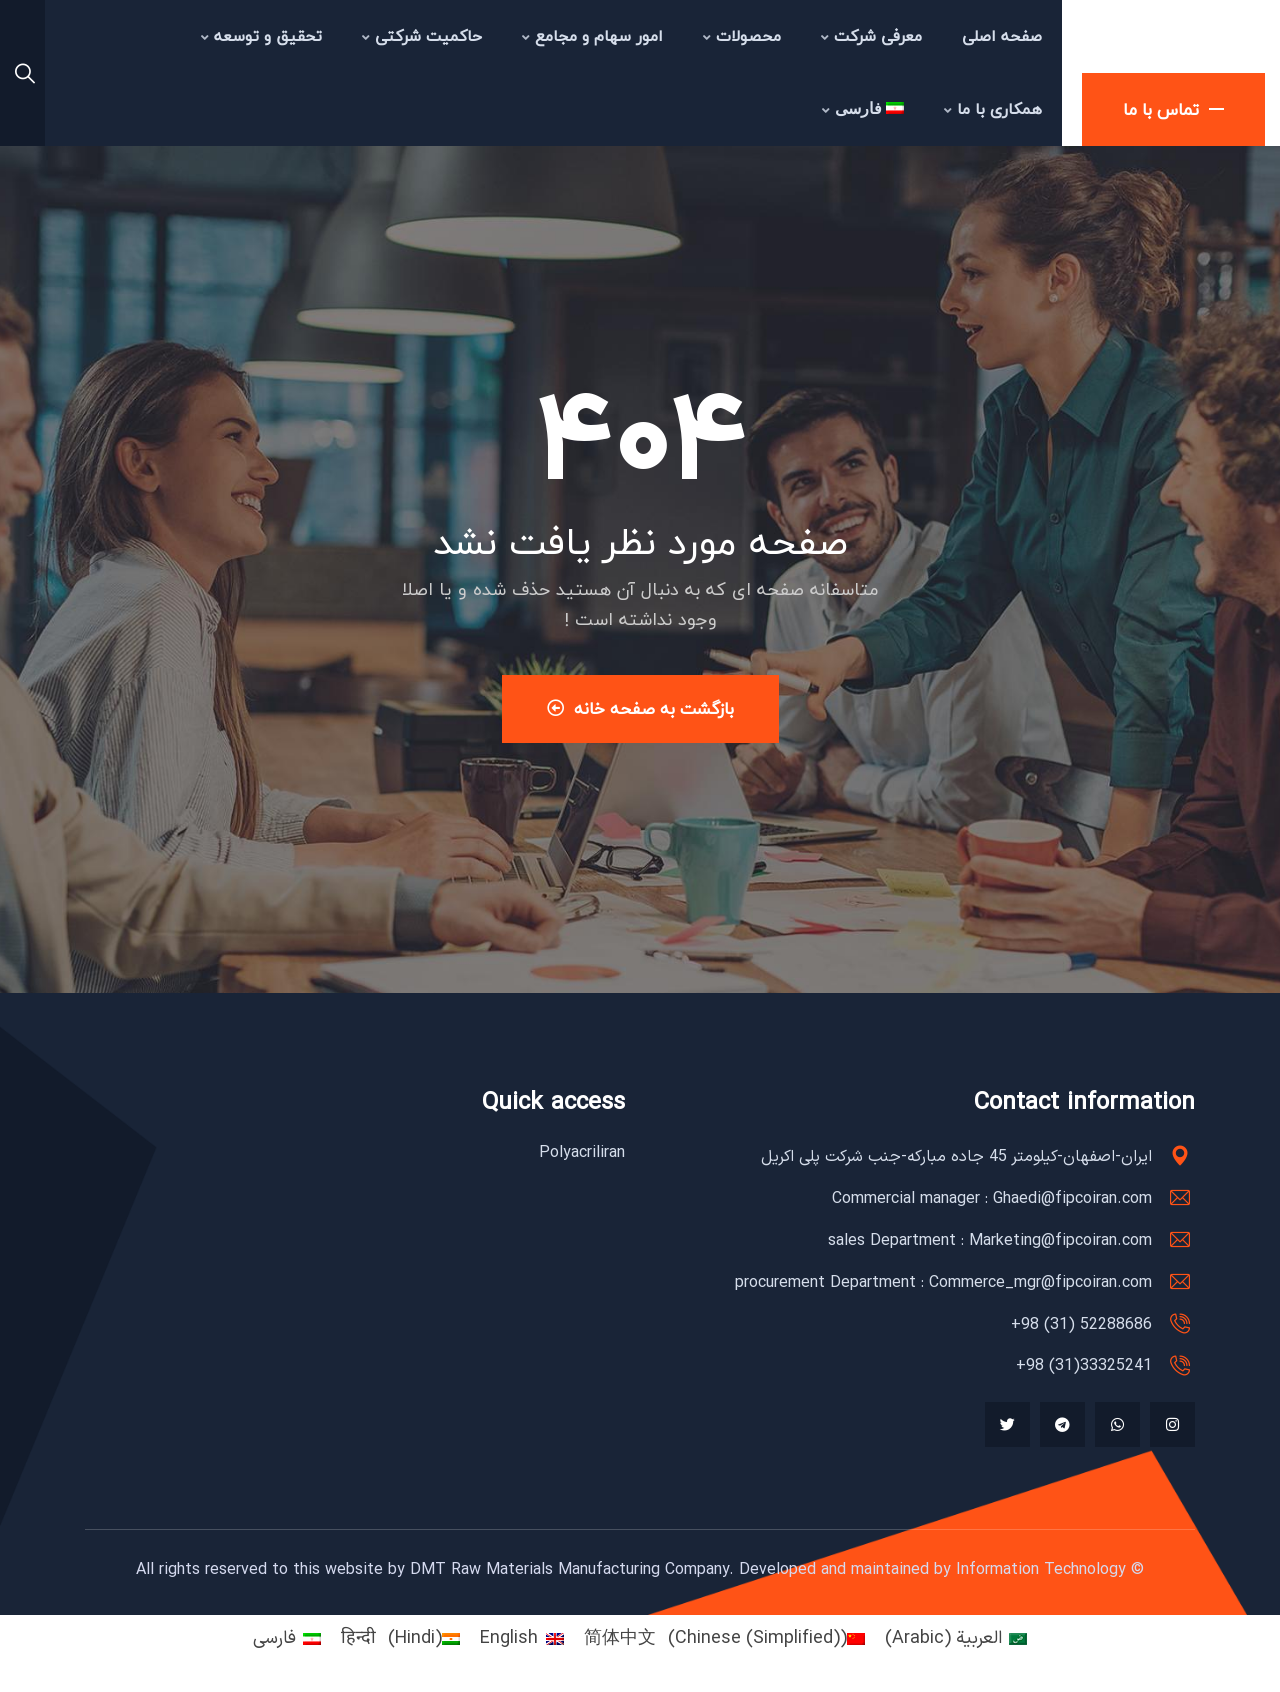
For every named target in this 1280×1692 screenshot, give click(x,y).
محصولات (742, 36)
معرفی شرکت (871, 36)
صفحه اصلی (1002, 36)
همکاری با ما (993, 109)
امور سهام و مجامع (592, 36)
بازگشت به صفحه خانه (640, 708)
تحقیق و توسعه (261, 36)
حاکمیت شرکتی (422, 36)
